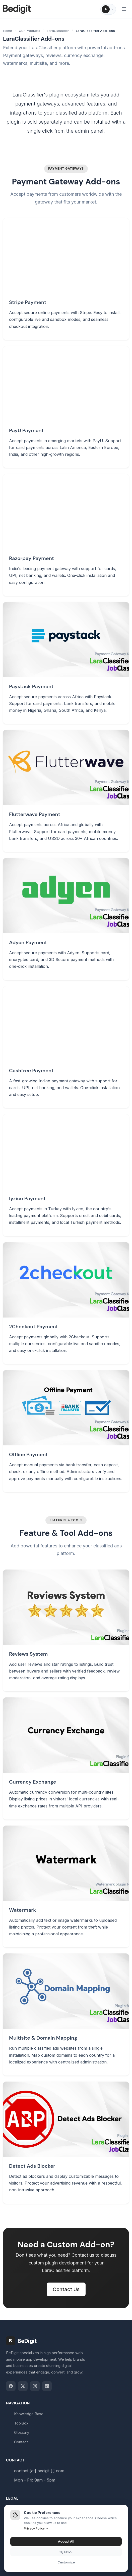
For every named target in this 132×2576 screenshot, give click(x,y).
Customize (66, 2562)
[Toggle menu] (124, 9)
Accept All (66, 2541)
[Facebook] (11, 2386)
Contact (21, 2442)
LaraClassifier (58, 31)
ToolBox (21, 2423)
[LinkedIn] (47, 2386)
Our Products (29, 31)
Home (7, 31)
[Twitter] (23, 2386)
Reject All (66, 2552)
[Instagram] (35, 2386)
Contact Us (66, 2293)
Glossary (21, 2432)
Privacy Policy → (36, 2528)
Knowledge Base (28, 2413)
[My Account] (108, 9)
